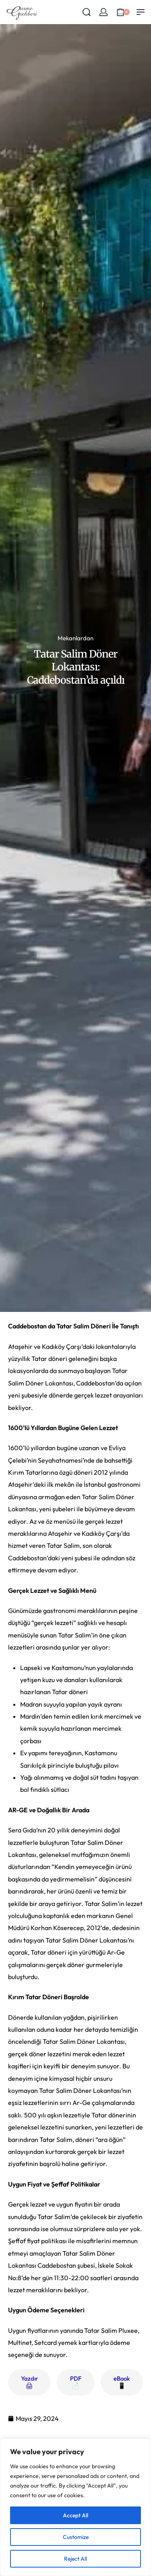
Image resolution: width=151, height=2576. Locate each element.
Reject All (75, 2558)
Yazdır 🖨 (29, 2382)
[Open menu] (140, 12)
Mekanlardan (75, 638)
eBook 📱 (122, 2382)
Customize (76, 2537)
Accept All (75, 2515)
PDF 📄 (75, 2382)
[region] (75, 2507)
